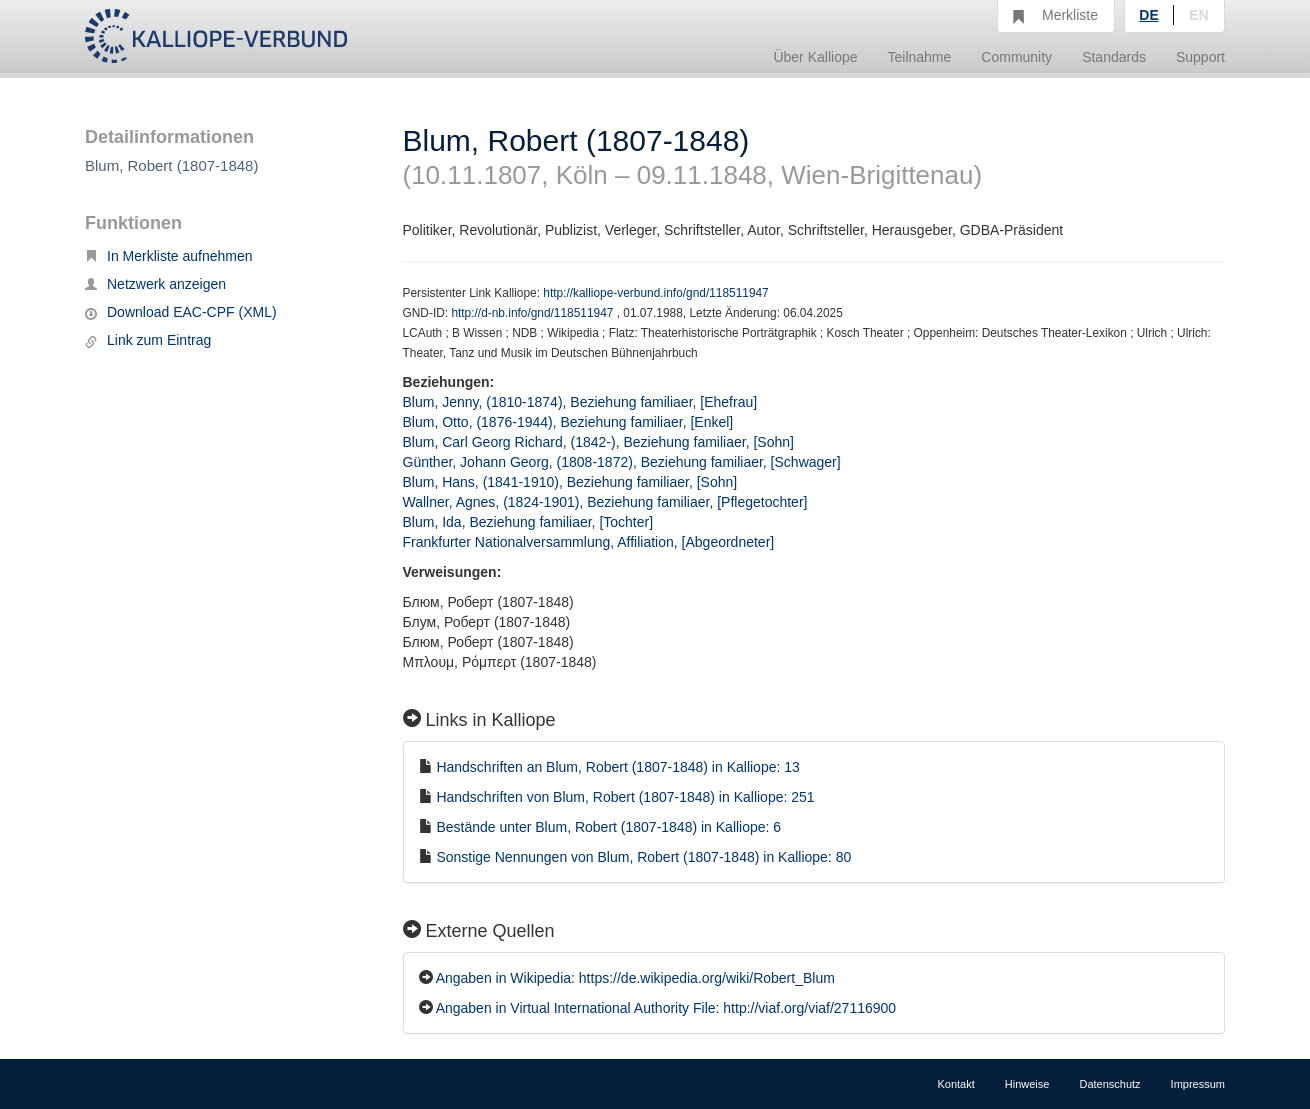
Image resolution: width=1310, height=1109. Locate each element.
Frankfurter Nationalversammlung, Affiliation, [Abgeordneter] (589, 542)
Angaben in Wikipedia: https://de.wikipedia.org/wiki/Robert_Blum (635, 978)
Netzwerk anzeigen (155, 284)
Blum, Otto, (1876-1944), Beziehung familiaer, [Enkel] (568, 422)
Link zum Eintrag (148, 340)
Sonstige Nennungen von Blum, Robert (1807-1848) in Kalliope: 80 (643, 857)
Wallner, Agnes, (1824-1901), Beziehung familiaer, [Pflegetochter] (605, 502)
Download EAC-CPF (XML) (181, 312)
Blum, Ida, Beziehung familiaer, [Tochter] (528, 522)
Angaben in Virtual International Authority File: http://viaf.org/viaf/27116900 (666, 1008)
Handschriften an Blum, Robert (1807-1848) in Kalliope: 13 (617, 767)
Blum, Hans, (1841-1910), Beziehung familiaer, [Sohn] (570, 482)
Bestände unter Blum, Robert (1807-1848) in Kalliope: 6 (608, 827)
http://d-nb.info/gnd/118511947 (533, 313)
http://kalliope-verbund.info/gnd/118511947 (655, 293)
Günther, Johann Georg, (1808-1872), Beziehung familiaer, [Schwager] (622, 462)
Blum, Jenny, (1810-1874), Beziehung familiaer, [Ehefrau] (580, 402)
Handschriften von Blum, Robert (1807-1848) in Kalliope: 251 (625, 797)
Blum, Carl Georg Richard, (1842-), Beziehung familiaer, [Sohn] (598, 442)
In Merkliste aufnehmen (169, 256)
